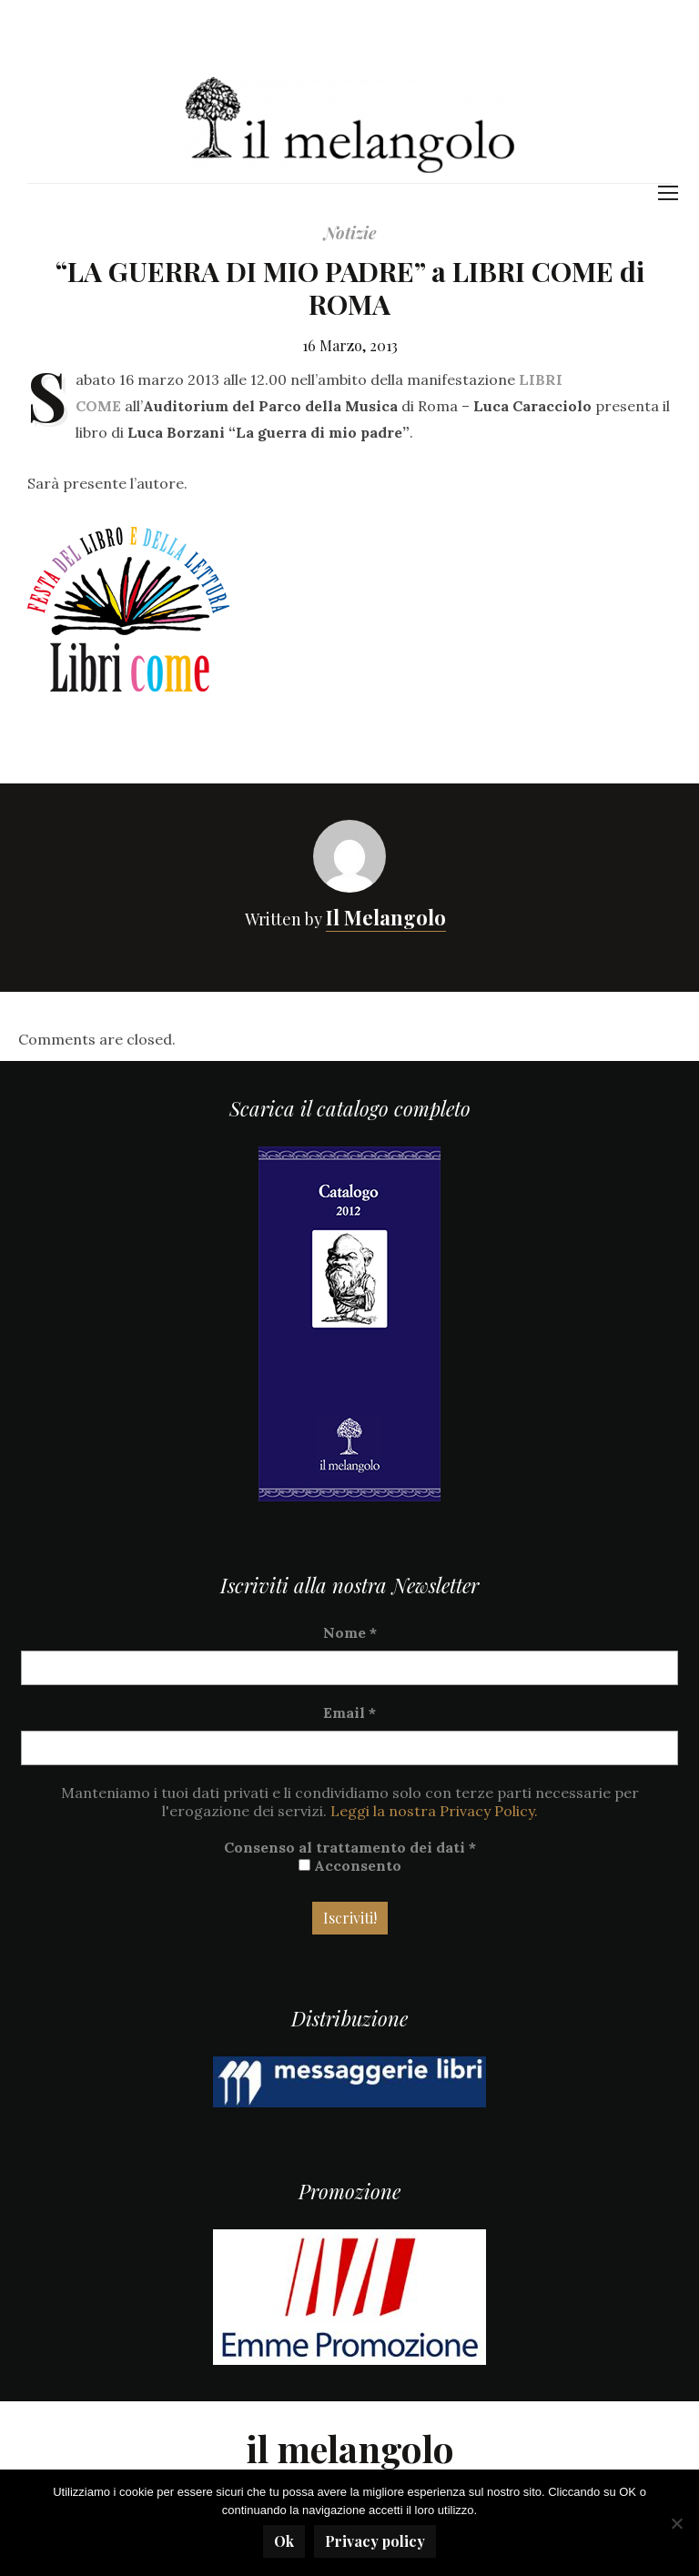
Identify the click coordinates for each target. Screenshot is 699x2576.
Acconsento (350, 1865)
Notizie (350, 233)
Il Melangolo (386, 917)
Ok (284, 2541)
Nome (350, 1632)
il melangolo (350, 2448)
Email (349, 1712)
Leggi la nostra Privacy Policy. (434, 1811)
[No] (676, 2523)
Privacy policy (375, 2541)
